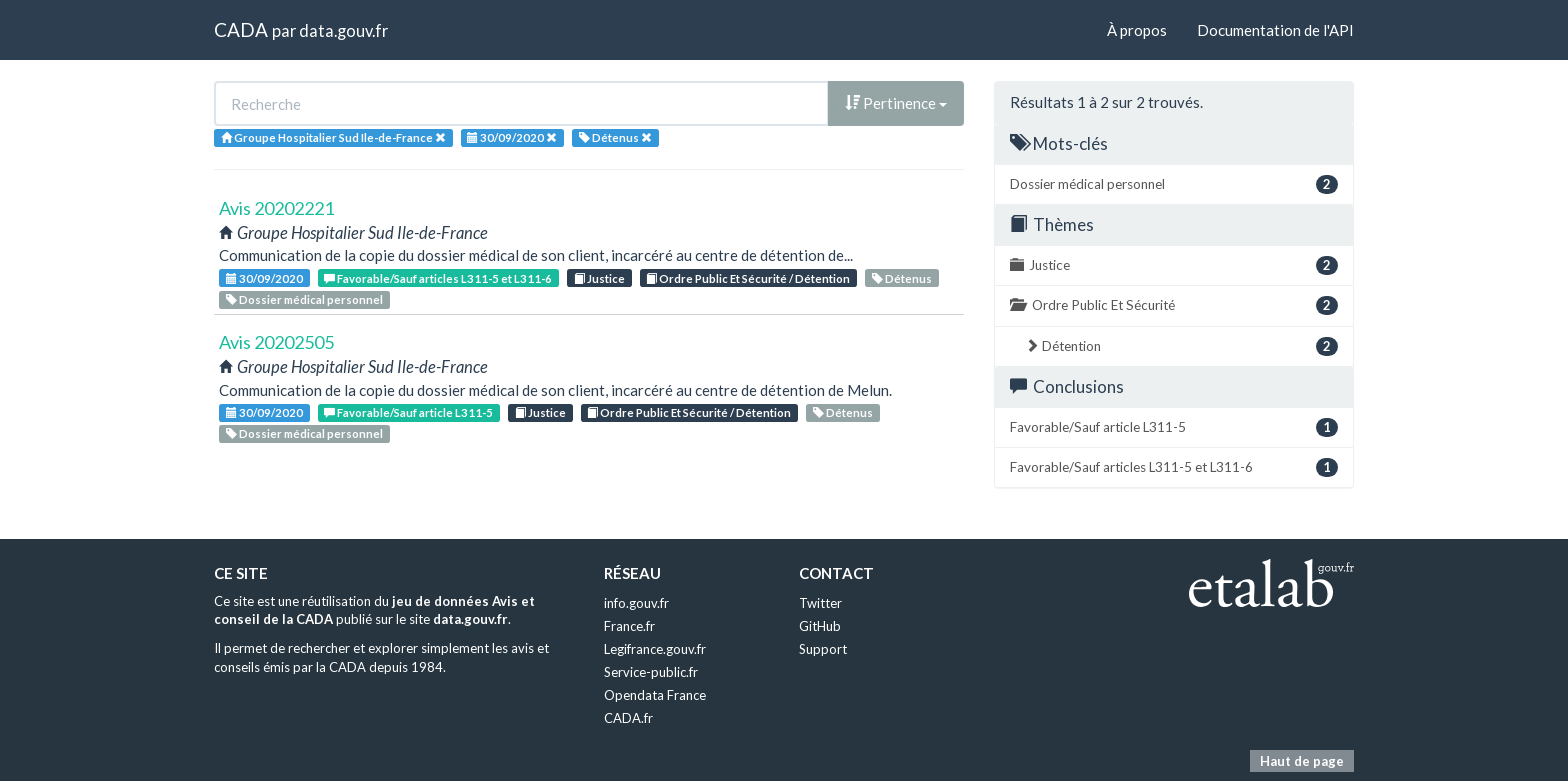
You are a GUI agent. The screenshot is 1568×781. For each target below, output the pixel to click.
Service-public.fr (651, 672)
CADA (241, 29)
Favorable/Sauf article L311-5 (408, 412)
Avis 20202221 (276, 208)
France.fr (629, 626)
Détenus (902, 278)
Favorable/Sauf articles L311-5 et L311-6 (438, 278)
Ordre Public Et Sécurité (1174, 305)
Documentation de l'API (1275, 30)
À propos (1137, 30)
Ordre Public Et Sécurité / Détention (748, 278)
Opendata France (655, 695)
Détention (1181, 346)
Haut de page (1302, 761)
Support (823, 649)
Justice (599, 278)
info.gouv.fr (636, 603)
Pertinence (896, 103)
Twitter (820, 603)
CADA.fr (628, 718)
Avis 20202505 (276, 342)
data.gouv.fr (343, 30)
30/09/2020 (264, 278)
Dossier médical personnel (304, 299)
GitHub (820, 626)
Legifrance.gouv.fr (655, 649)
